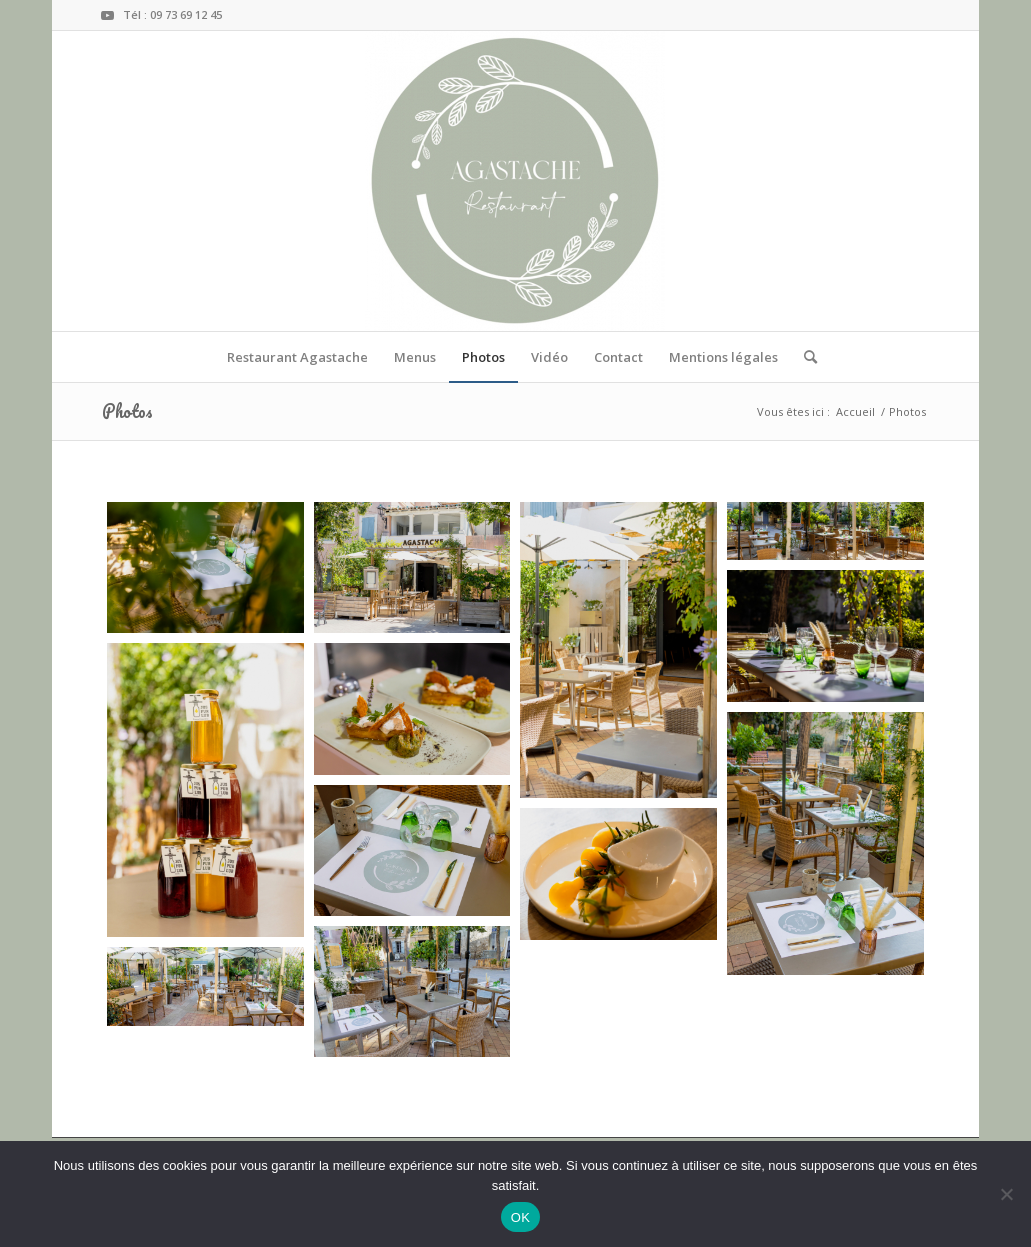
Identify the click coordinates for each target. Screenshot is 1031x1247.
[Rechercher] (804, 357)
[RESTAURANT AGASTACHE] (515, 181)
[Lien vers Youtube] (108, 15)
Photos (127, 411)
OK (520, 1217)
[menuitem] (297, 357)
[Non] (1006, 1194)
